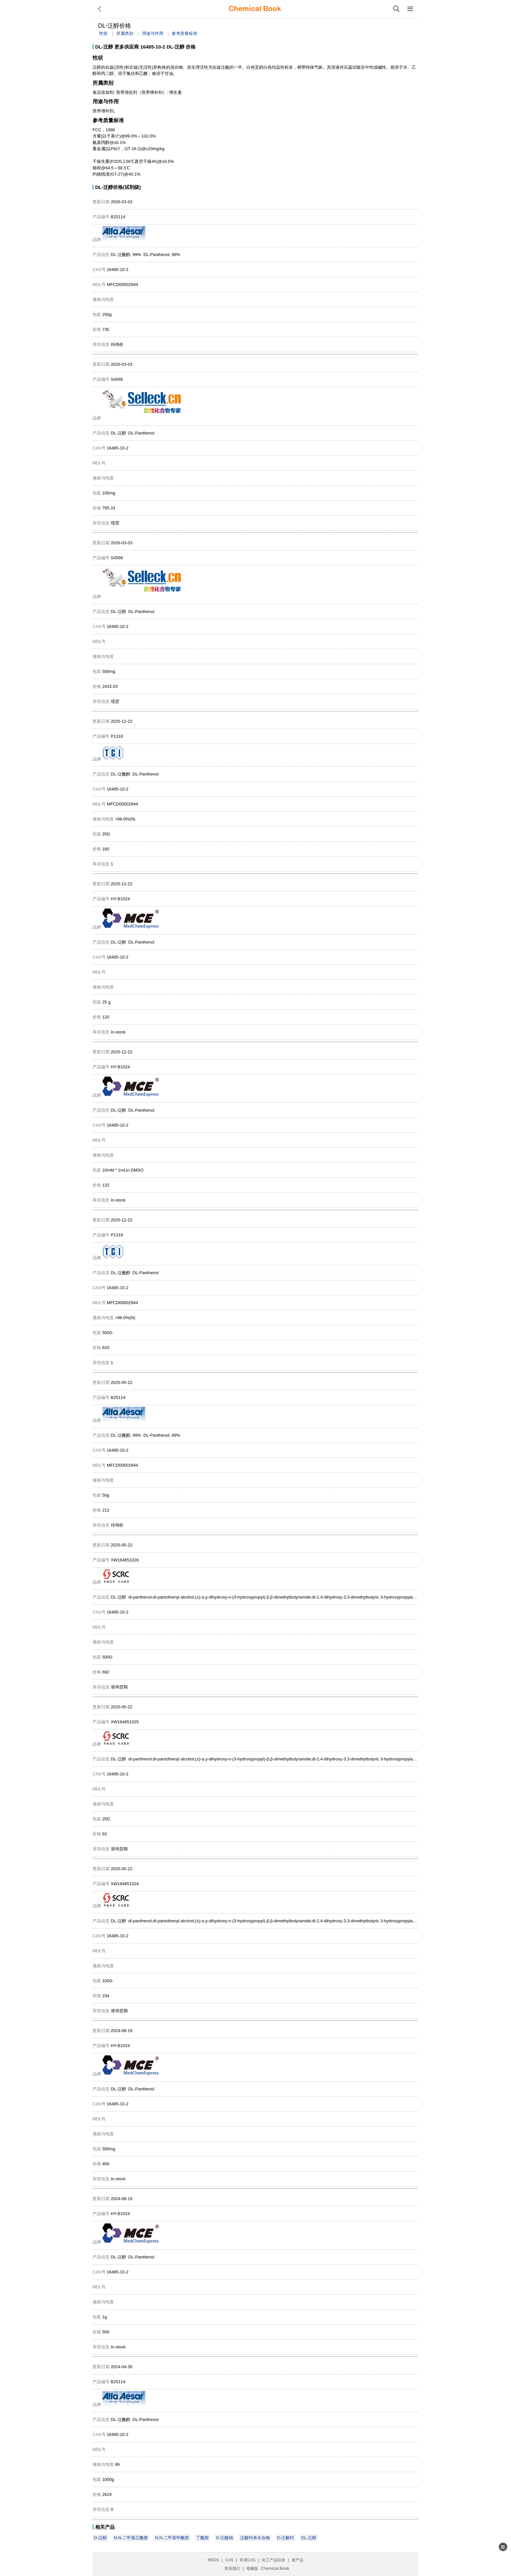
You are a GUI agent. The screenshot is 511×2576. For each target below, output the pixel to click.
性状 (103, 33)
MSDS (213, 2560)
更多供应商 (126, 47)
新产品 (297, 2560)
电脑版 (252, 2568)
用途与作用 (152, 33)
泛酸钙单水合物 (255, 2537)
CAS (229, 2560)
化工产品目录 (273, 2560)
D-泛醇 (100, 2537)
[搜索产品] (396, 8)
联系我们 (232, 2568)
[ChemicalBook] (255, 9)
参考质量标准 (184, 33)
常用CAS (248, 2560)
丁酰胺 (202, 2537)
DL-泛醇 (104, 47)
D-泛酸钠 (224, 2537)
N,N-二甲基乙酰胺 (131, 2537)
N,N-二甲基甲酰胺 (172, 2537)
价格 (191, 47)
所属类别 (124, 33)
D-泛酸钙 (285, 2537)
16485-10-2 (152, 47)
